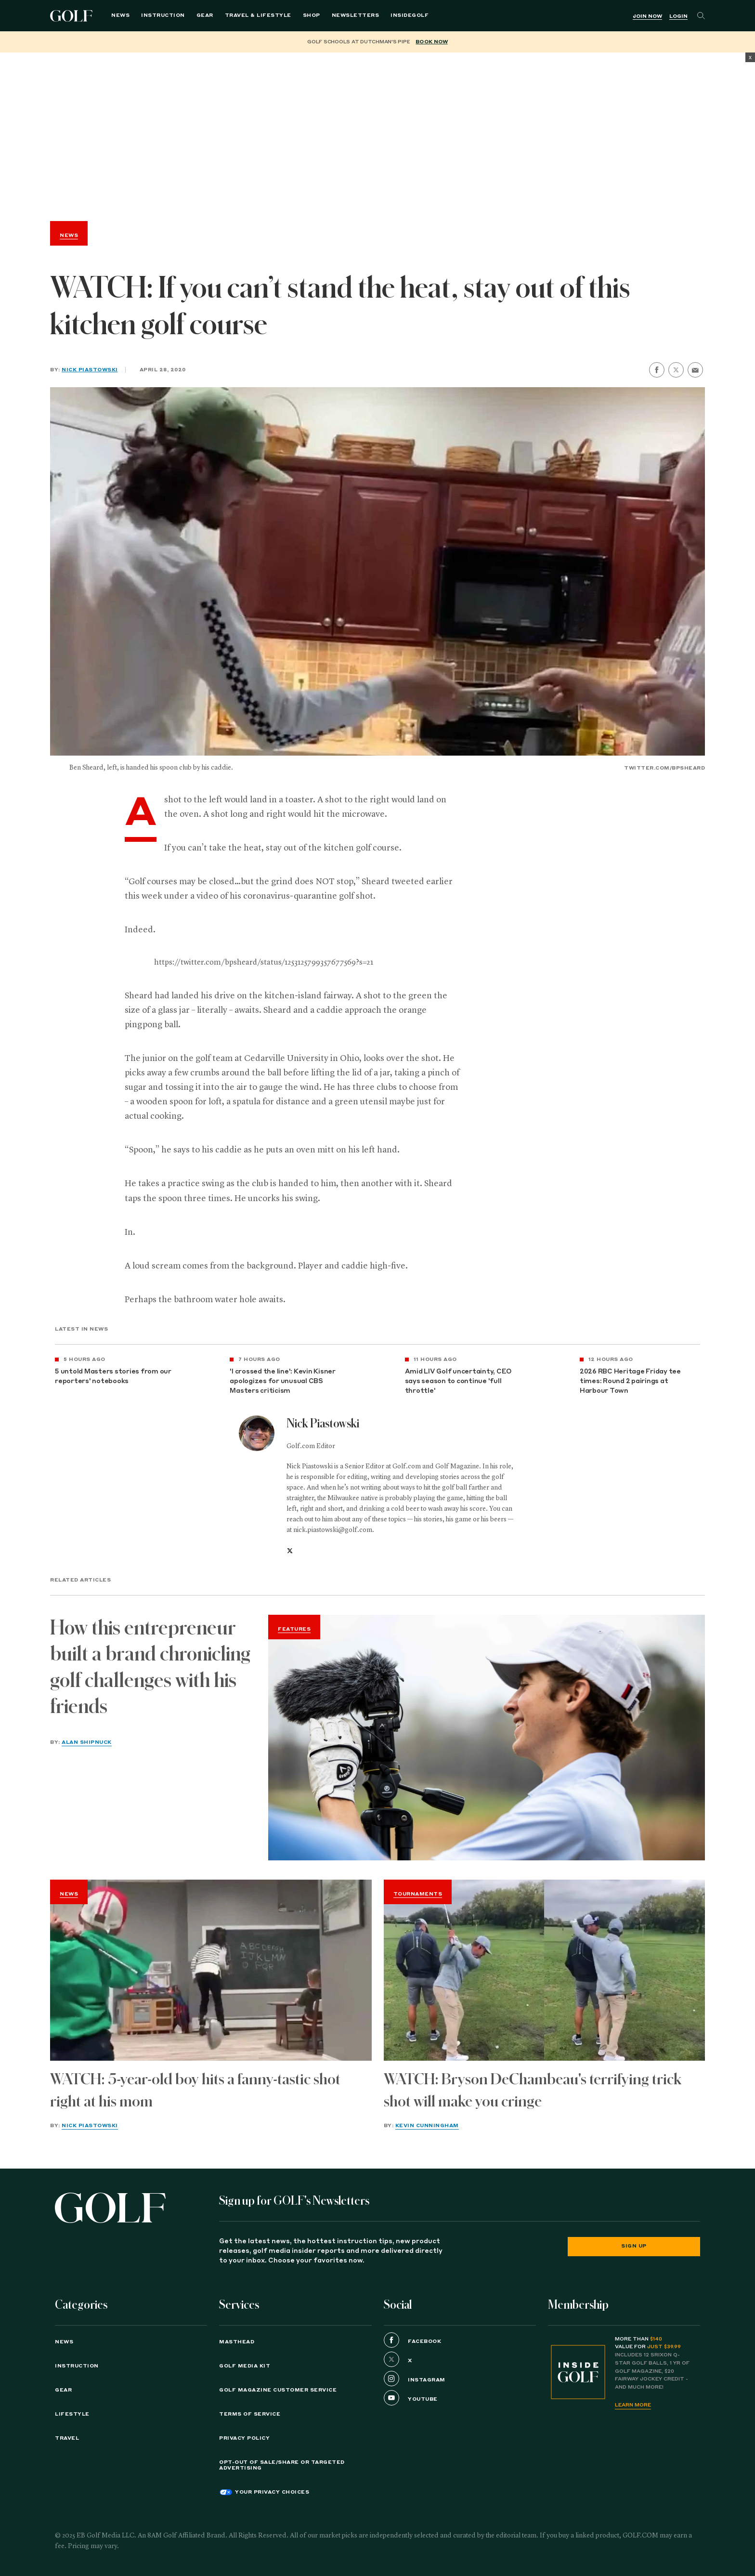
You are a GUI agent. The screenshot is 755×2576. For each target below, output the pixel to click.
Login (678, 16)
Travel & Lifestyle (258, 15)
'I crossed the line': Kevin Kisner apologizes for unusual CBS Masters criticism (283, 1381)
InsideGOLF (410, 15)
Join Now (647, 16)
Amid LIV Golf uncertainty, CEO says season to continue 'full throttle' (458, 1381)
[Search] (701, 16)
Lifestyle (72, 2414)
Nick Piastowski (90, 369)
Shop (311, 15)
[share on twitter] (676, 370)
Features (294, 1629)
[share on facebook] (656, 370)
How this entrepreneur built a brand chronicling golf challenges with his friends (150, 1667)
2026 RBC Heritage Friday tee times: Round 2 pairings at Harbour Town (630, 1381)
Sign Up (634, 2246)
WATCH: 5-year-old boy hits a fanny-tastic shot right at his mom (195, 2090)
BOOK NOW (431, 41)
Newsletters (355, 15)
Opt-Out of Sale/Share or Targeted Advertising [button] (282, 2465)
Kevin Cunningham (427, 2125)
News (120, 15)
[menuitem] (409, 15)
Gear (204, 15)
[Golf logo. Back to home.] (110, 2208)
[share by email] (695, 370)
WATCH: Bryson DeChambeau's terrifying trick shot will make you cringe (532, 2090)
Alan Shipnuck (87, 1742)
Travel (67, 2438)
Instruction (163, 15)
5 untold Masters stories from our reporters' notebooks (113, 1377)
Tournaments (418, 1894)
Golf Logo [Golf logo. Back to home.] (73, 16)
